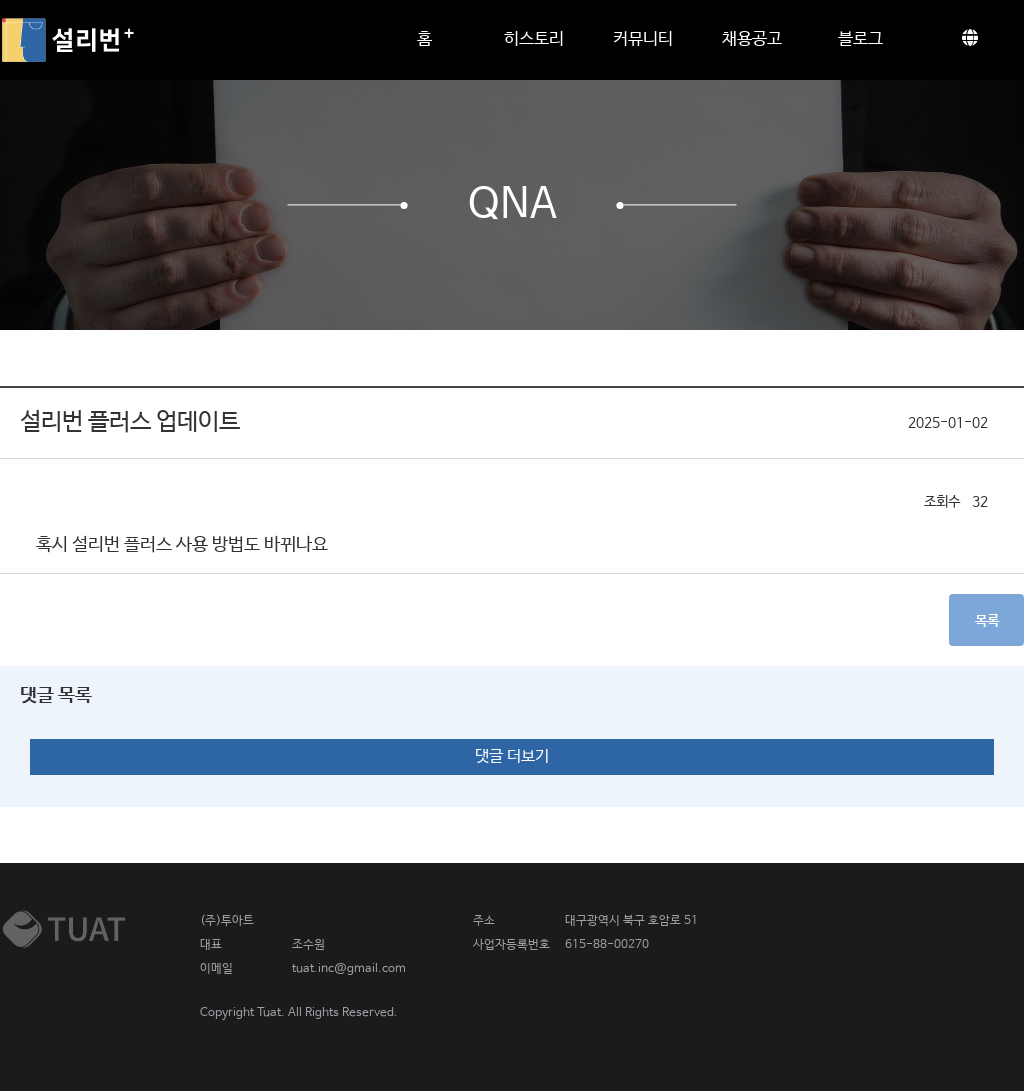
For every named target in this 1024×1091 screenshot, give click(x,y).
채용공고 (752, 39)
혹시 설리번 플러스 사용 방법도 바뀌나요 (182, 545)
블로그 (860, 39)
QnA (512, 205)
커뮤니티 (643, 39)
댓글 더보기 (512, 756)
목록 (987, 621)
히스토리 (534, 39)
